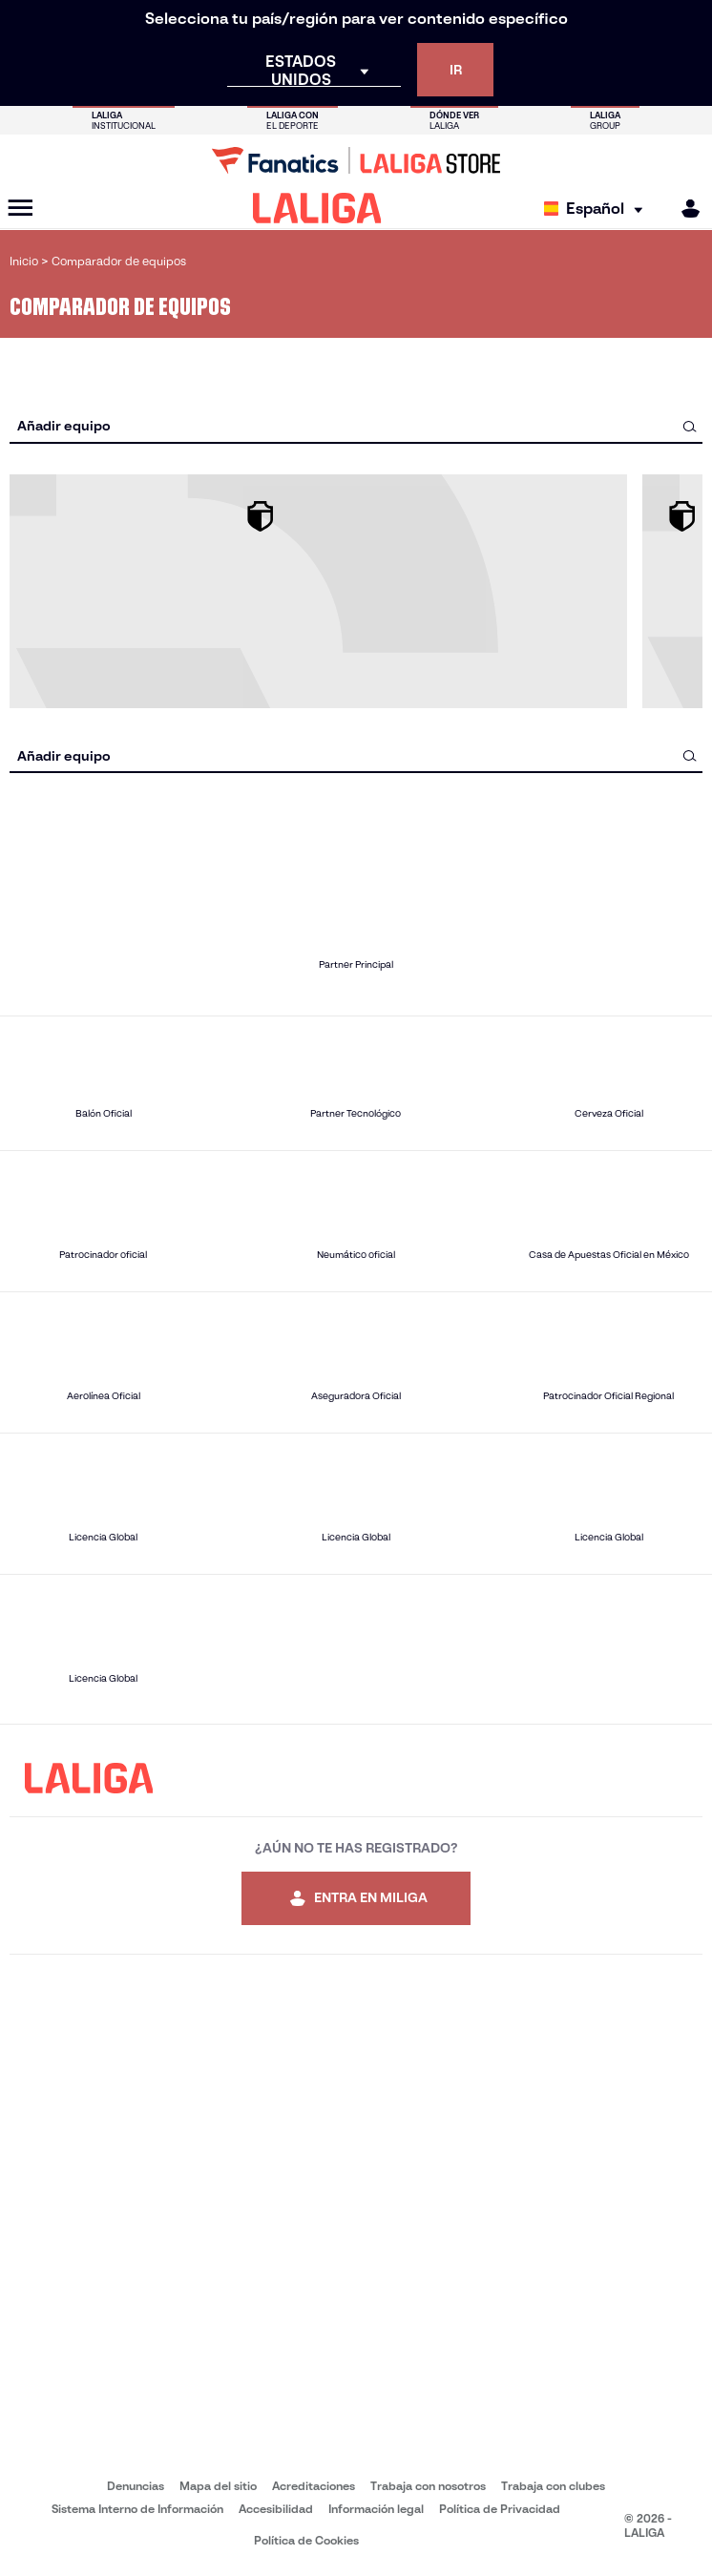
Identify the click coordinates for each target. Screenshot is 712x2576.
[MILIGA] (684, 208)
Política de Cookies (306, 2540)
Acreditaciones (313, 2486)
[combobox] (356, 426)
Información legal (376, 2509)
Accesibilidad (276, 2509)
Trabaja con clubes (553, 2486)
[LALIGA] (317, 208)
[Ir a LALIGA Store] (356, 160)
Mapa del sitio (218, 2486)
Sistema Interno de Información (137, 2509)
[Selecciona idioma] (598, 208)
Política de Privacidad (499, 2509)
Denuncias (135, 2486)
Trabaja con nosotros (428, 2486)
